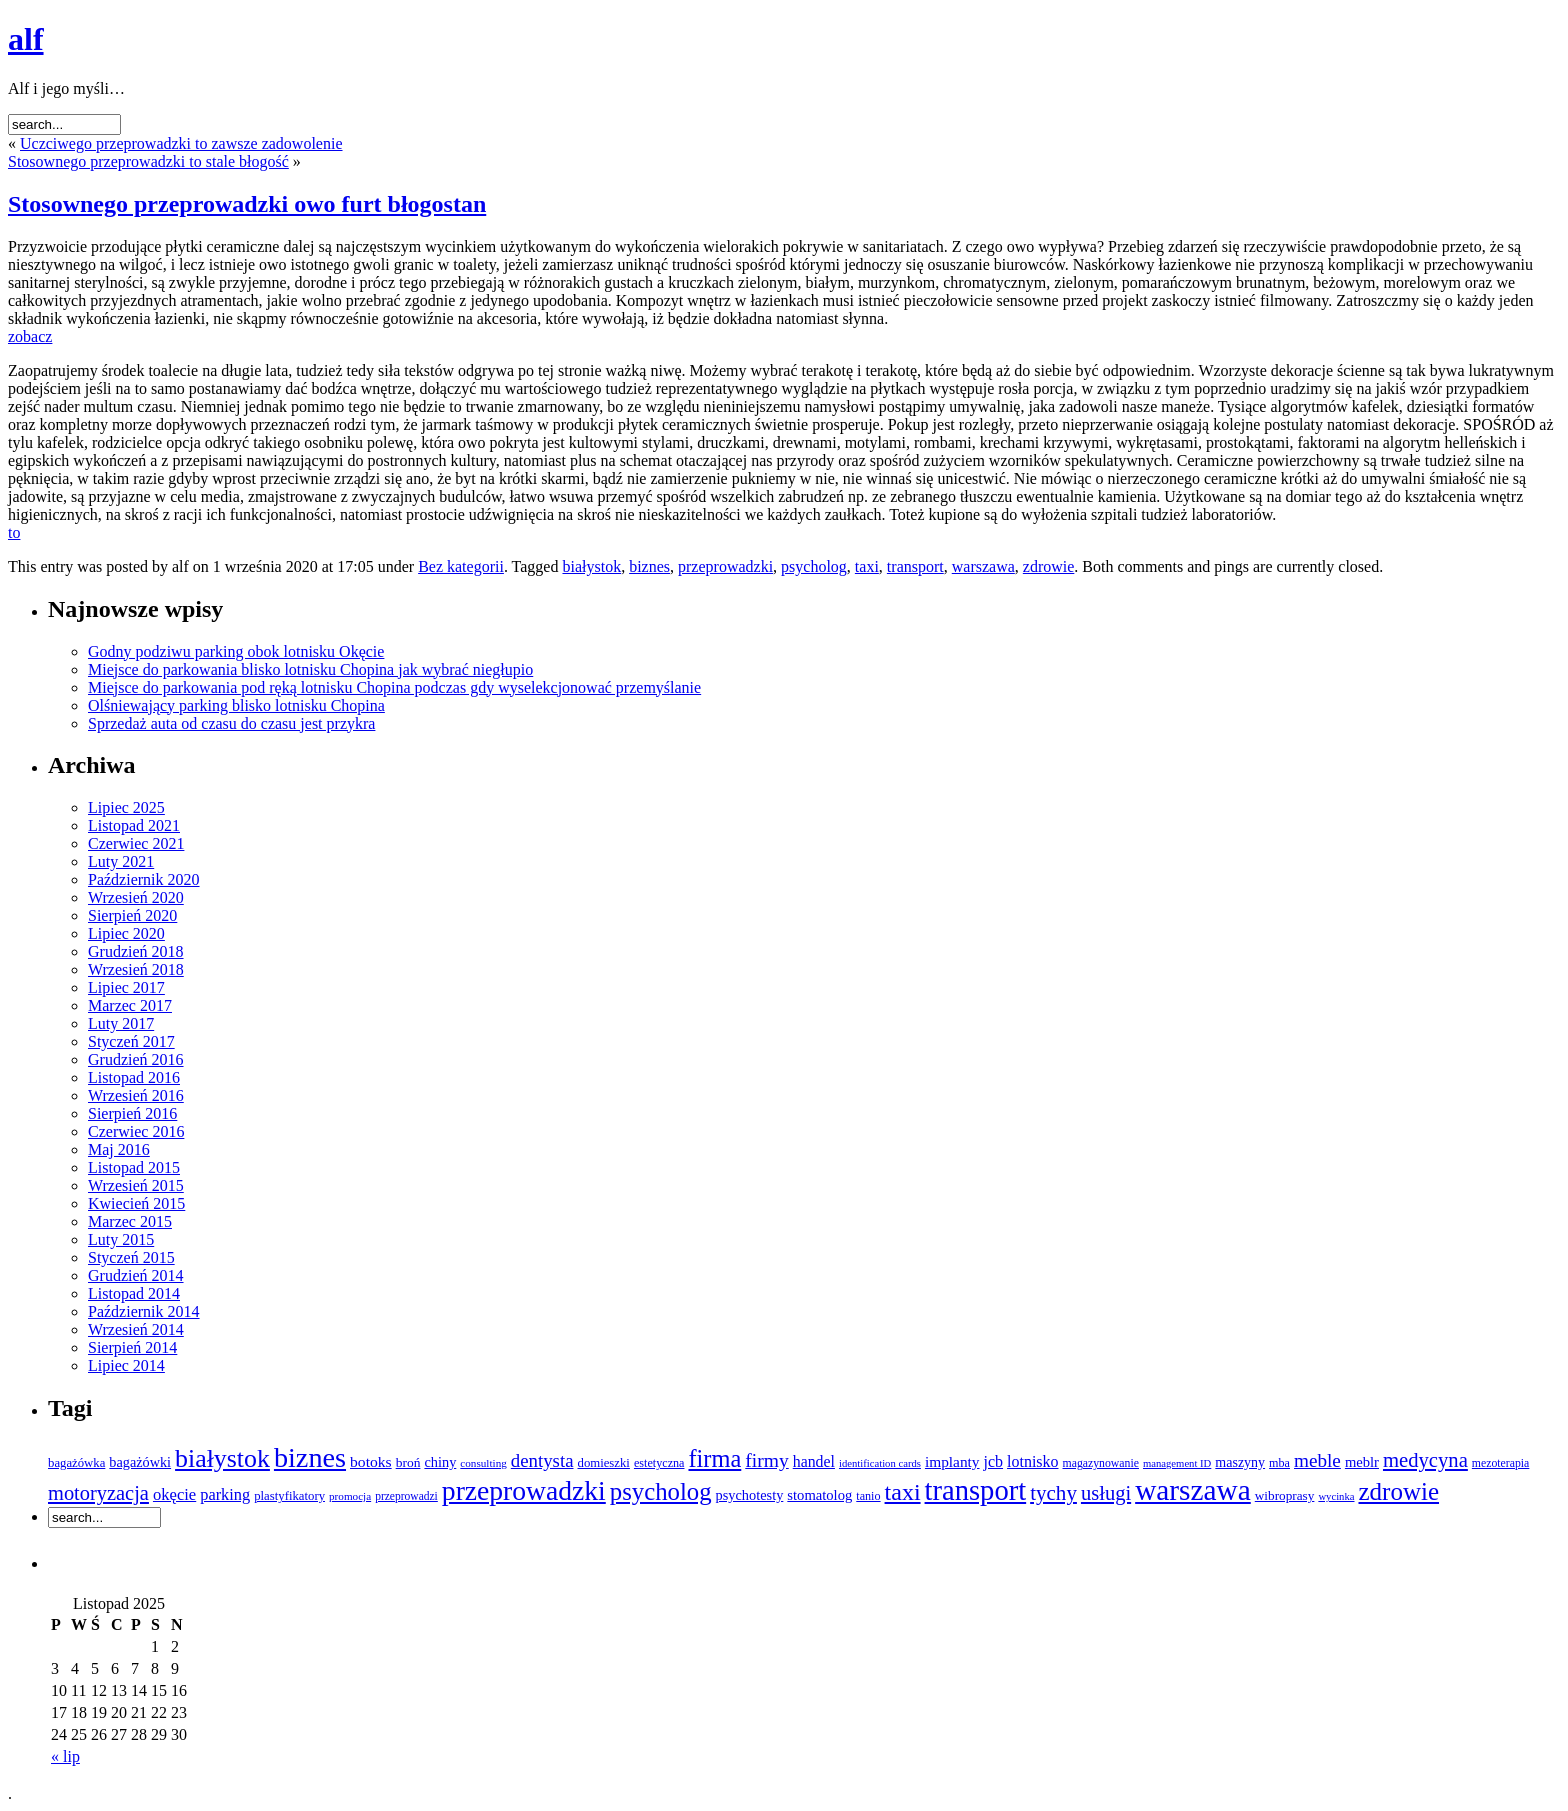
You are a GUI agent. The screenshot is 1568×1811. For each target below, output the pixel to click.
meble (1317, 1460)
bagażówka (76, 1463)
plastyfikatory (289, 1496)
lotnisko (1032, 1461)
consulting (483, 1463)
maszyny (1240, 1462)
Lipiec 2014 (126, 1365)
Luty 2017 (121, 1023)
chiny (440, 1462)
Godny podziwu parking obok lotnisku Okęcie (236, 651)
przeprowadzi (406, 1496)
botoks (371, 1461)
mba (1279, 1463)
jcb (994, 1461)
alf (26, 39)
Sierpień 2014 (132, 1347)
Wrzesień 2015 (136, 1185)
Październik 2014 (144, 1311)
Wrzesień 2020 (136, 897)
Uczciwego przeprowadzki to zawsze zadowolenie (181, 143)
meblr (1362, 1462)
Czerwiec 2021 (136, 843)
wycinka (1336, 1496)
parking (225, 1494)
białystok (591, 566)
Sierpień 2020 (132, 915)
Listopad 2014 (134, 1293)
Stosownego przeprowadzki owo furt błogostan (247, 204)
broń (408, 1462)
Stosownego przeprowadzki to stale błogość (148, 161)
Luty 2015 (121, 1239)
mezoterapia (1500, 1463)
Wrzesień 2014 (136, 1329)
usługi (1106, 1493)
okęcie (174, 1494)
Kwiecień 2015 (136, 1203)
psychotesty (750, 1495)
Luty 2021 (121, 861)
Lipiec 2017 (126, 987)
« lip (65, 1756)
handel (814, 1461)
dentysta (542, 1460)
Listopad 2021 (134, 825)
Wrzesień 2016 (136, 1095)
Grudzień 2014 (136, 1275)
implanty (952, 1461)
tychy (1053, 1493)
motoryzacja (98, 1493)
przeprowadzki (725, 566)
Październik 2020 (144, 879)
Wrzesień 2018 (136, 969)
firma (714, 1458)
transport (915, 566)
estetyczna (659, 1463)
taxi (867, 566)
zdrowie (1049, 566)
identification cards (880, 1463)
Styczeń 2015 (131, 1257)
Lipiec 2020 (126, 933)
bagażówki (140, 1462)
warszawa (983, 566)
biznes (649, 566)
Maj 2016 (119, 1149)
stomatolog (819, 1495)
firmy (766, 1460)
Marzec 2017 (130, 1005)
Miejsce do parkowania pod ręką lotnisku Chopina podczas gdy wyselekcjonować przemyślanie (394, 687)
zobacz (30, 336)
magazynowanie (1101, 1463)
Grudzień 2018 (136, 951)
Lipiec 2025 (126, 807)
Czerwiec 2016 (136, 1131)
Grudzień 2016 (136, 1059)
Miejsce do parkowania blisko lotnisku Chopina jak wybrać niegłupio (310, 669)
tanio (868, 1496)
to (14, 532)
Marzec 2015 (130, 1221)
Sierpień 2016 (132, 1113)
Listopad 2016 (134, 1077)
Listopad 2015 (134, 1167)
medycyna (1425, 1460)
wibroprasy (1285, 1495)
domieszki (604, 1463)
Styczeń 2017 (131, 1041)
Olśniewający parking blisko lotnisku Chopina (236, 705)
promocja (350, 1496)
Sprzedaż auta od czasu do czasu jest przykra (231, 723)
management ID (1177, 1463)
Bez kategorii (461, 566)
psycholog (814, 566)
